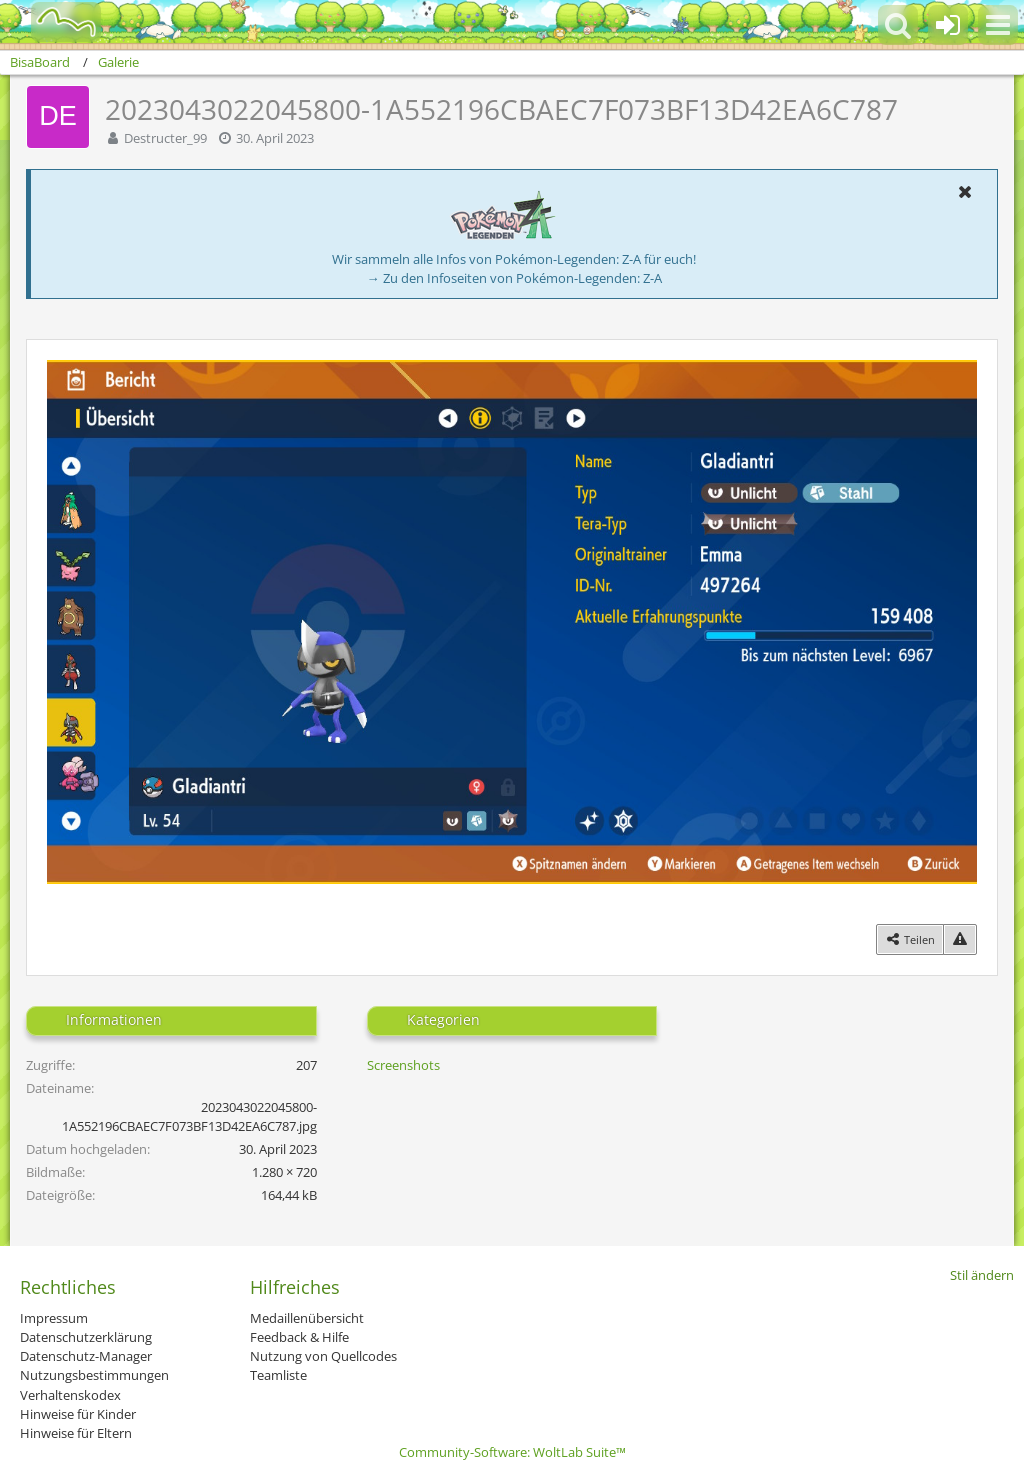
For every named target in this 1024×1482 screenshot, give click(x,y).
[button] (998, 25)
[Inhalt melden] (960, 939)
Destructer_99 (165, 138)
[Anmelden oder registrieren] (948, 25)
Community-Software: (512, 1452)
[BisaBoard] (53, 22)
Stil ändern (982, 1275)
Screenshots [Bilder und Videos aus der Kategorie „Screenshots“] (403, 1065)
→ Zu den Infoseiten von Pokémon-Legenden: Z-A (514, 278)
